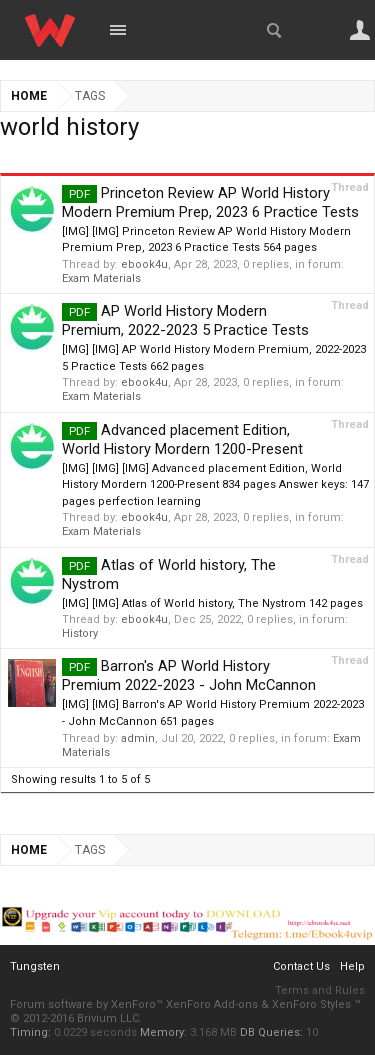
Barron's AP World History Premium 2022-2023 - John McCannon (189, 675)
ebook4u (144, 264)
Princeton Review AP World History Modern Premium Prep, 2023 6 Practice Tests (210, 202)
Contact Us (301, 966)
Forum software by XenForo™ (88, 1004)
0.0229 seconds (95, 1032)
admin (138, 738)
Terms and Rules (320, 990)
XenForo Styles (311, 1004)
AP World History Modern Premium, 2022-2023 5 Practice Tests (185, 320)
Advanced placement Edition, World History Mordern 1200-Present (182, 439)
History (80, 633)
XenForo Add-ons (212, 1004)
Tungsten (35, 966)
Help (352, 966)
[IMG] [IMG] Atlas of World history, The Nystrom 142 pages (212, 603)
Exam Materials (101, 278)
